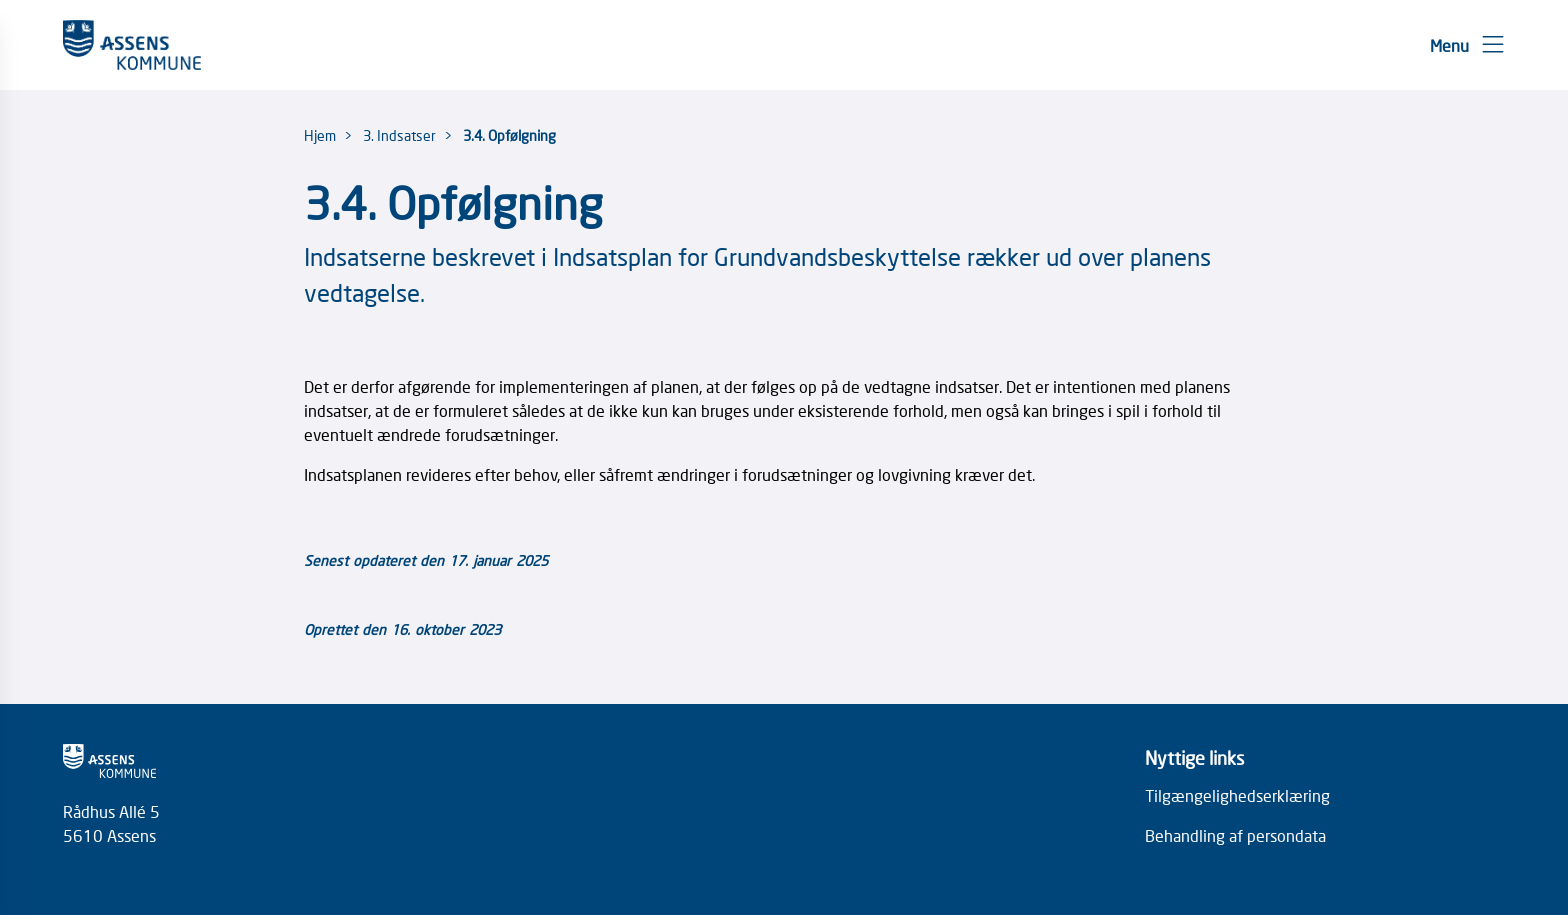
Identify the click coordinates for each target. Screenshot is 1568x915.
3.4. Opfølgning (509, 135)
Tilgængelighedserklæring (1237, 795)
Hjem (320, 135)
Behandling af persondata (1235, 835)
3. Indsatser (399, 135)
